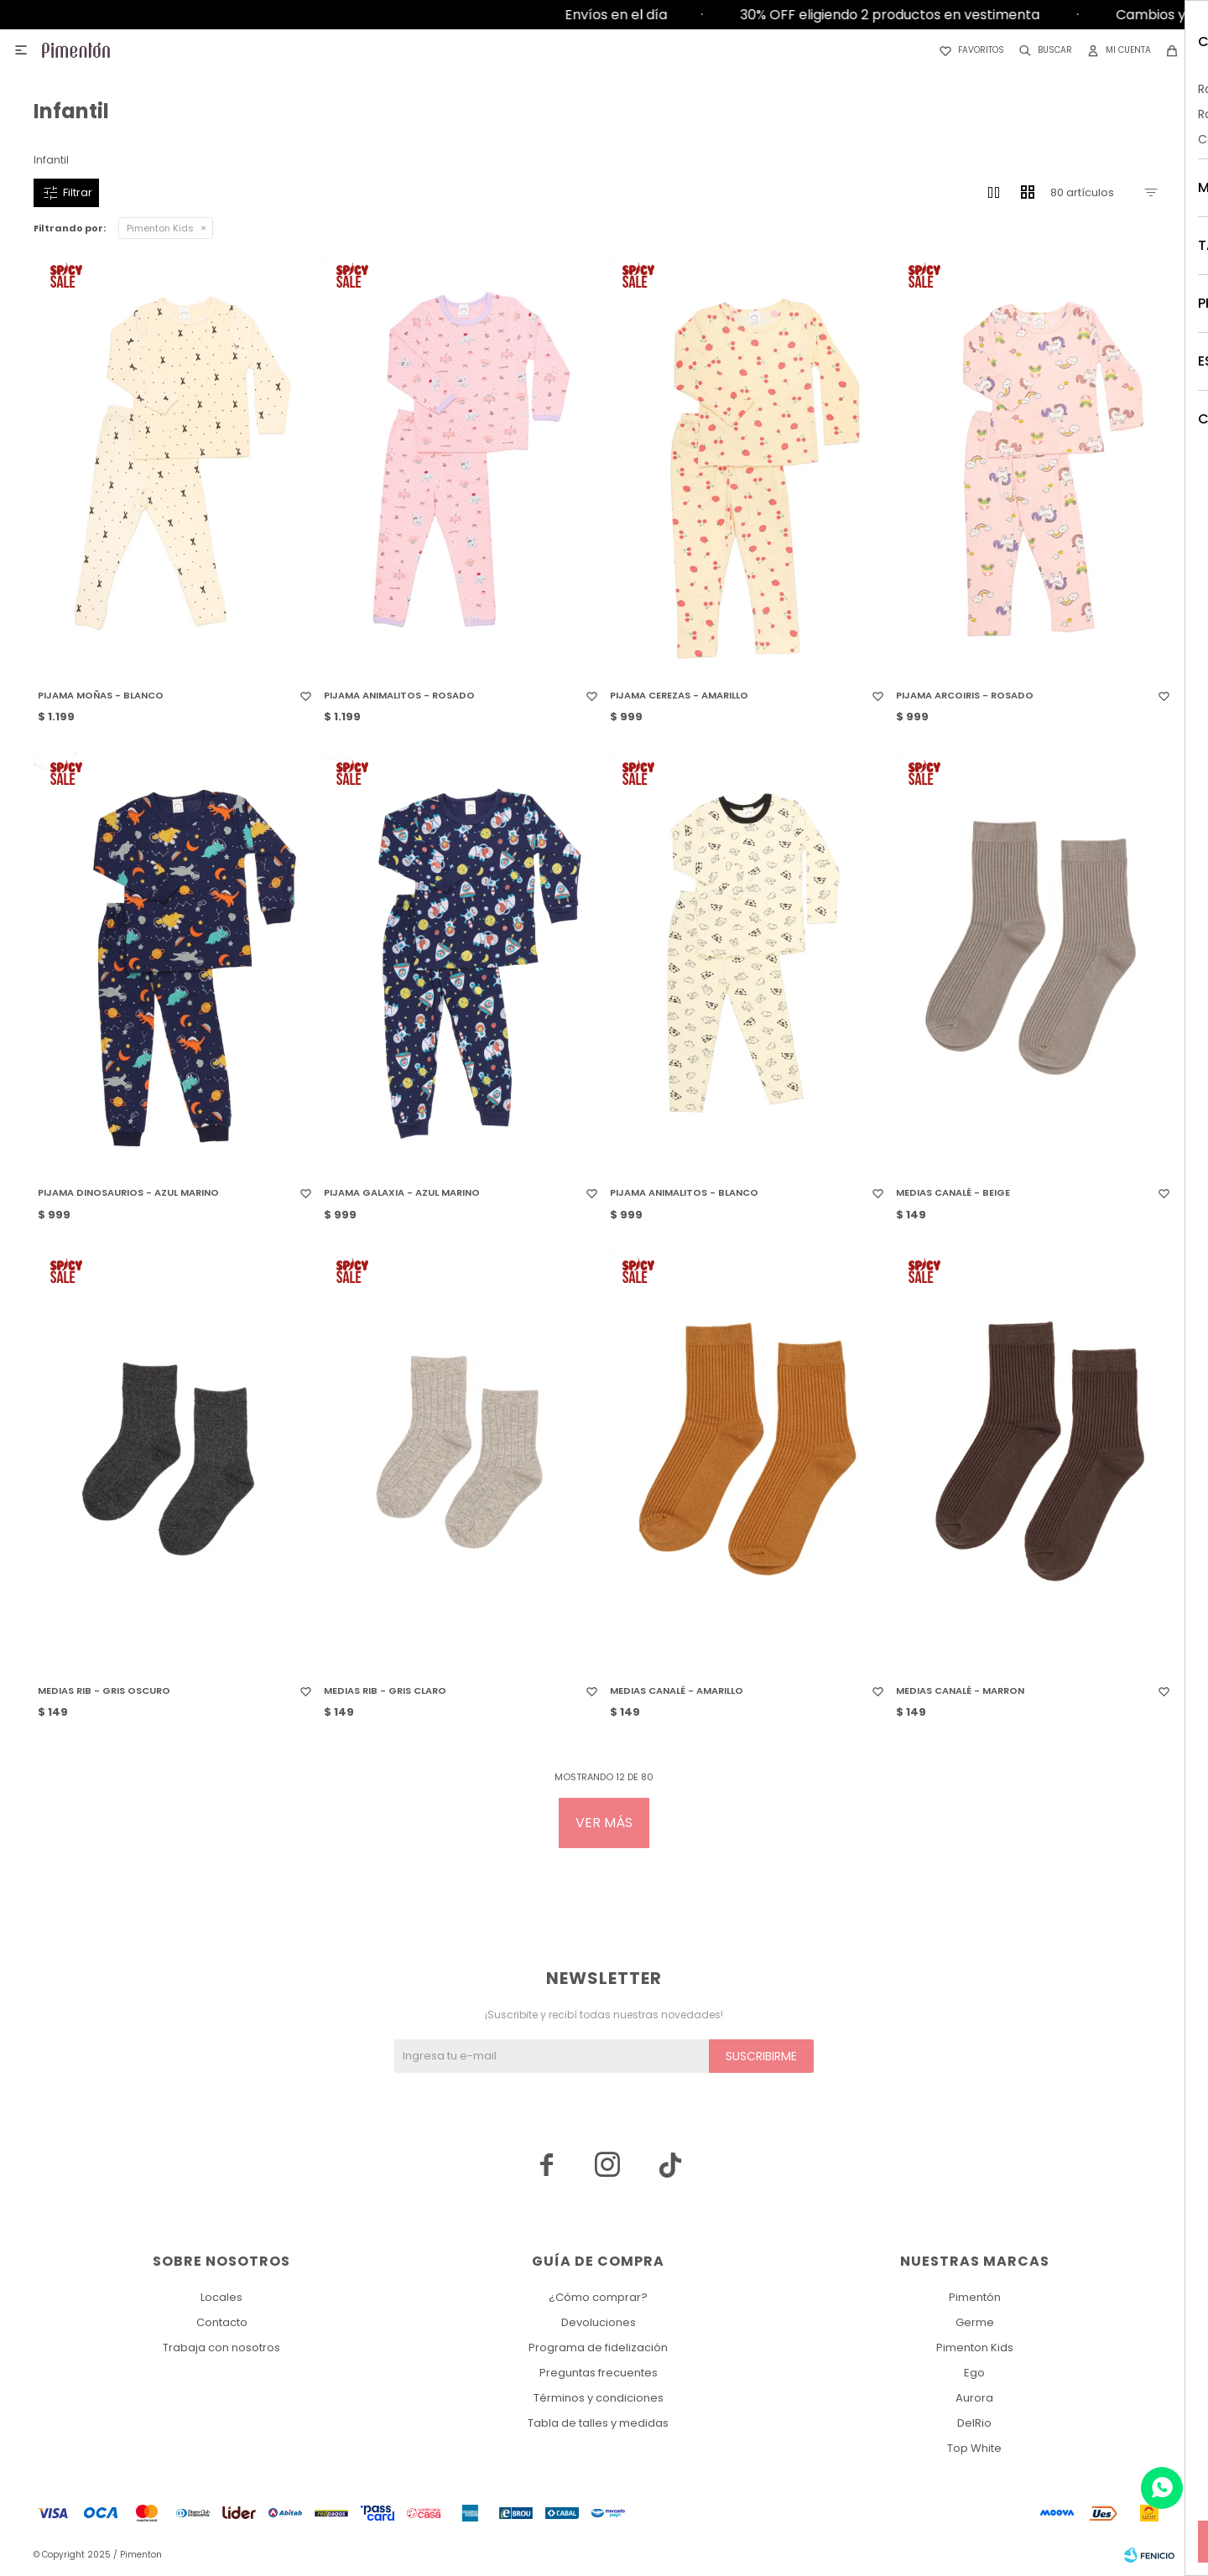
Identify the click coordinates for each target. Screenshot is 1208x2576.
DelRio (974, 2423)
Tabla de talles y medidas (598, 2423)
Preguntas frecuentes (598, 2373)
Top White (974, 2448)
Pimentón (975, 2297)
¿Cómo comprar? (598, 2297)
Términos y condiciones (599, 2398)
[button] (1042, 50)
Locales (221, 2297)
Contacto (221, 2322)
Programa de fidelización (598, 2347)
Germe (974, 2322)
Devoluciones (598, 2322)
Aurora (974, 2398)
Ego (974, 2373)
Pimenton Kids (160, 228)
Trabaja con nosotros (221, 2347)
